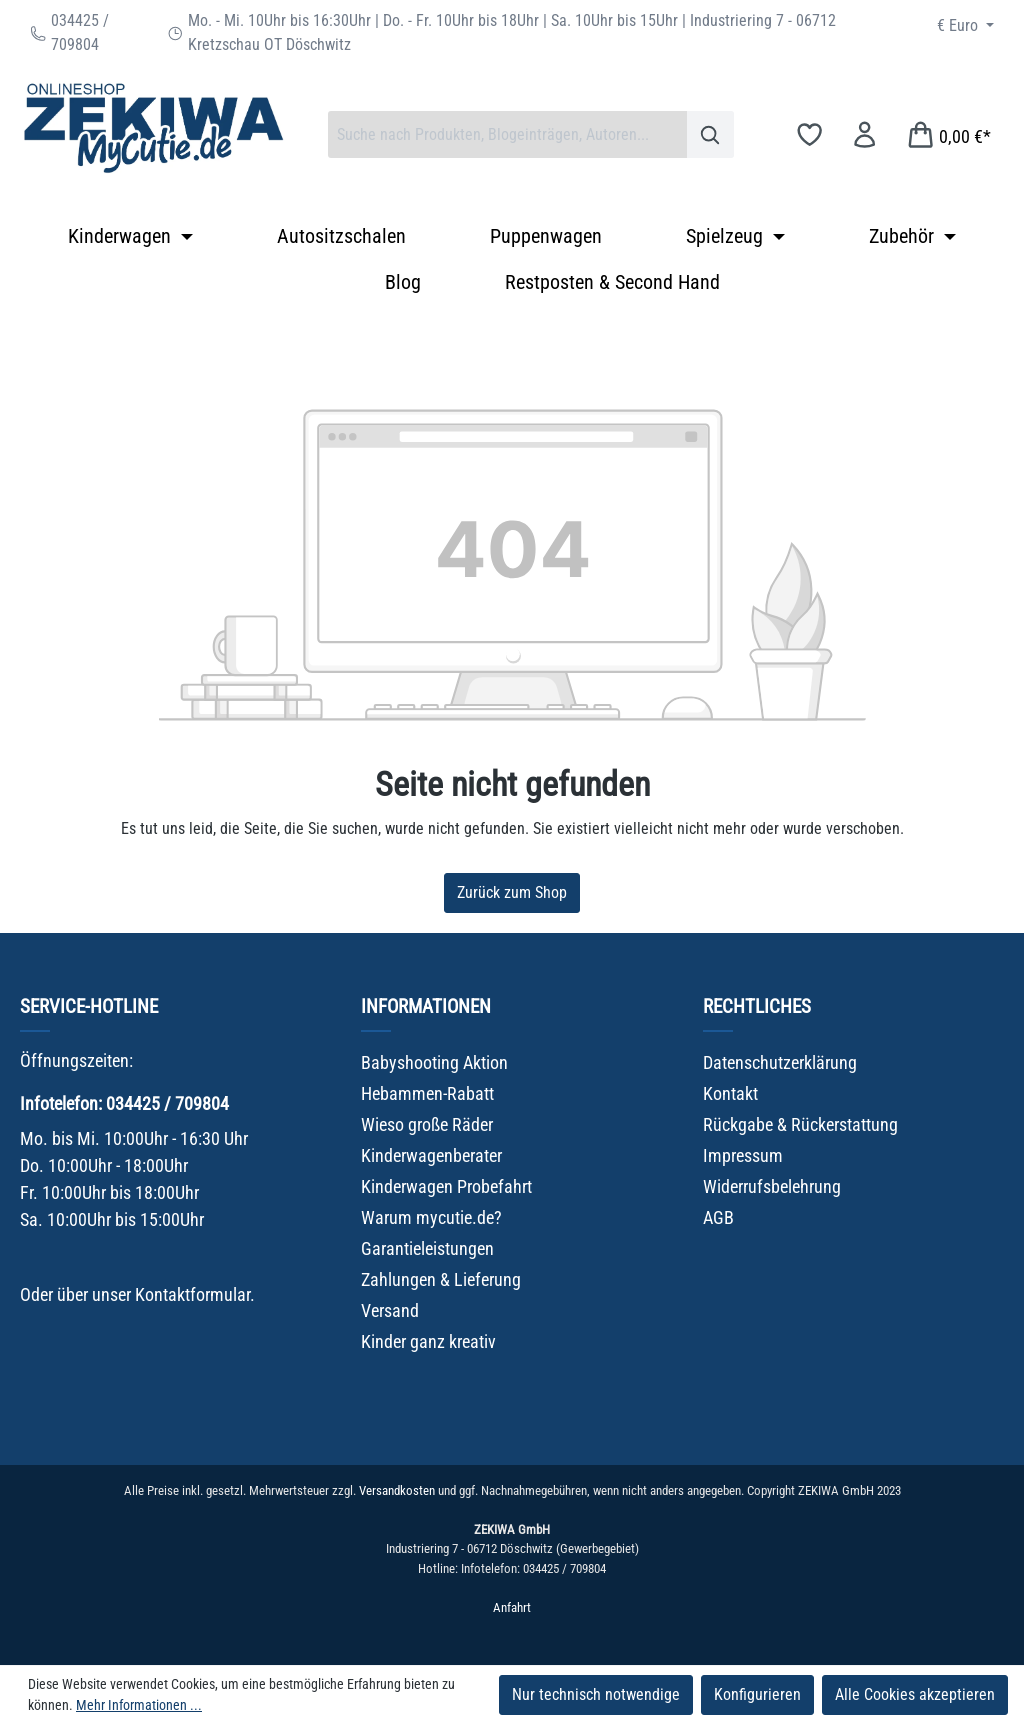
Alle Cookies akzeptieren (915, 1694)
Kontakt (730, 1093)
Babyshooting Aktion (434, 1062)
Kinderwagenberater (431, 1155)
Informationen (426, 1006)
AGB (718, 1217)
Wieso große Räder (427, 1124)
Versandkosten (397, 1490)
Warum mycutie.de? (431, 1217)
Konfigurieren (757, 1694)
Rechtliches (757, 1006)
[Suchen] (710, 134)
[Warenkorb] (948, 134)
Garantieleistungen (427, 1248)
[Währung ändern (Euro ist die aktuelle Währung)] (965, 26)
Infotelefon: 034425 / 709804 (124, 1103)
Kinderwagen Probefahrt (446, 1186)
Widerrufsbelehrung (772, 1186)
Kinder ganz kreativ (428, 1341)
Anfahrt (512, 1607)
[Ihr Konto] (864, 134)
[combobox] (507, 134)
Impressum (743, 1155)
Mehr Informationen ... (139, 1705)
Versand (390, 1310)
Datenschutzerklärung (780, 1062)
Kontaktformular (192, 1294)
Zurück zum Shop (512, 892)
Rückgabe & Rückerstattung (800, 1124)
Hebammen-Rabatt (427, 1093)
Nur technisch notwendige (596, 1694)
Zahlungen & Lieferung (441, 1279)
